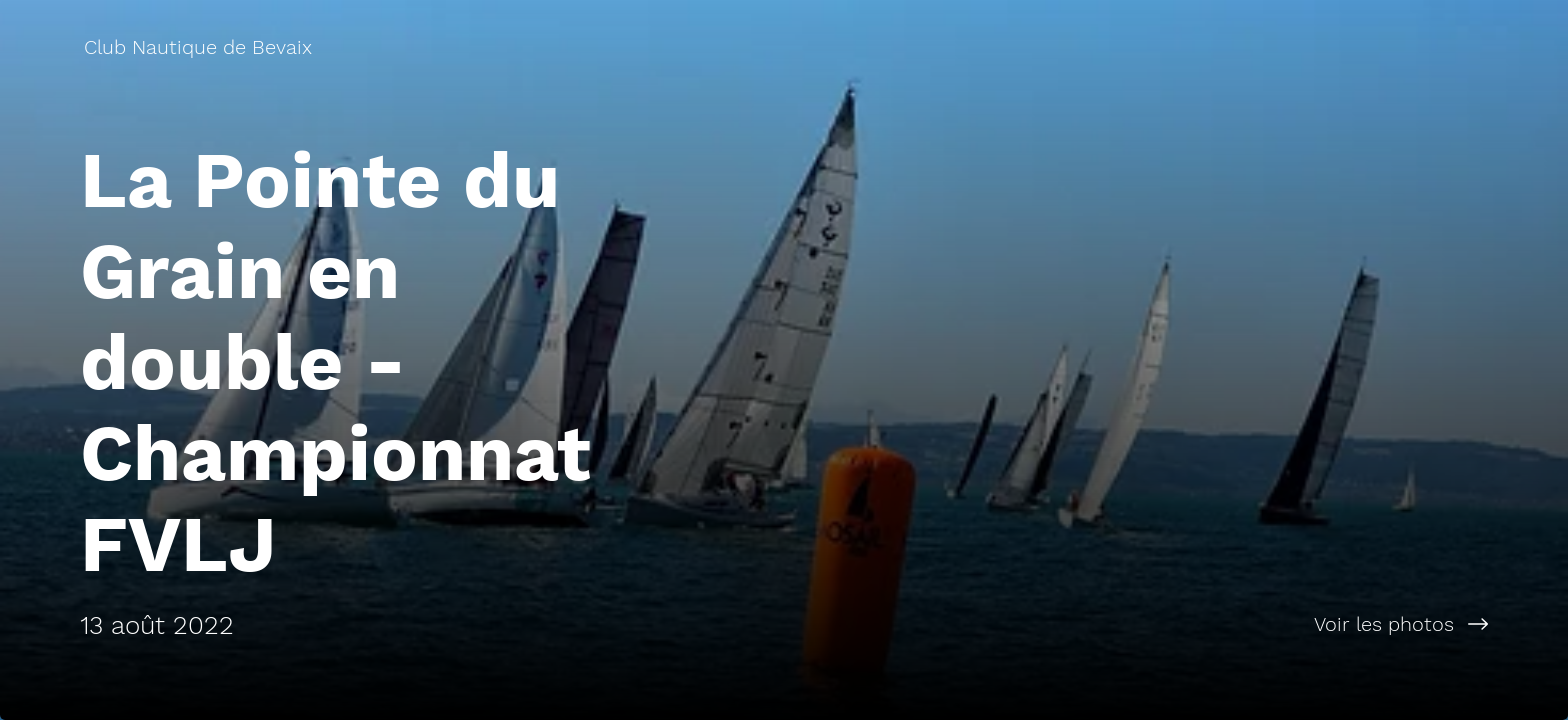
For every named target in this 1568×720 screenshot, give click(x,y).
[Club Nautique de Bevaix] (200, 47)
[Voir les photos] (1176, 624)
